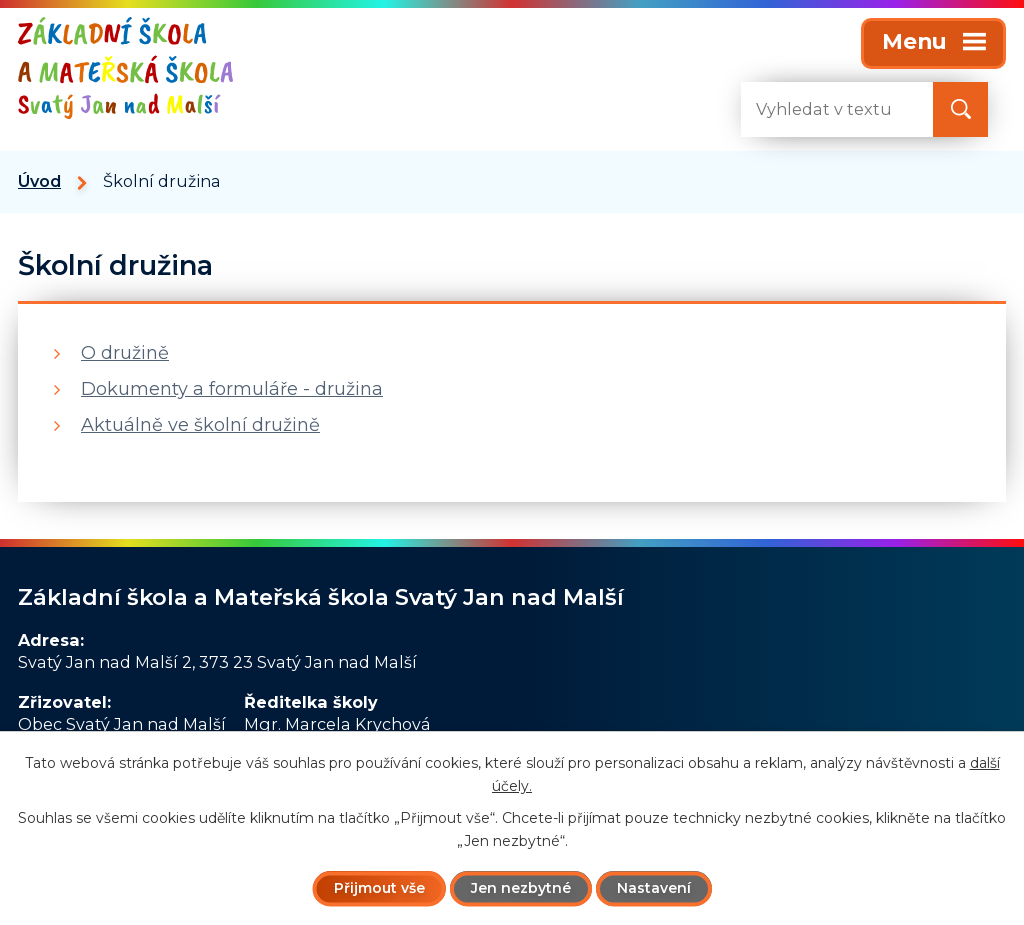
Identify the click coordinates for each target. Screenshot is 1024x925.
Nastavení (654, 888)
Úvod (39, 181)
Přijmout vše (379, 888)
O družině (125, 353)
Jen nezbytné (521, 888)
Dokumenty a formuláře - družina (232, 389)
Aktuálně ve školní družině (200, 425)
